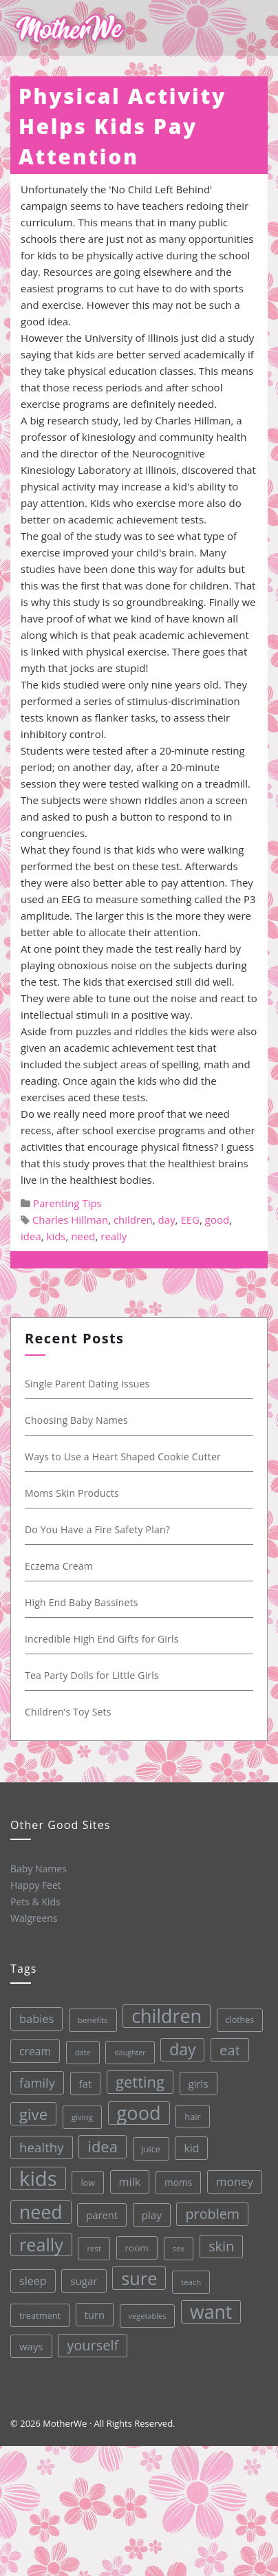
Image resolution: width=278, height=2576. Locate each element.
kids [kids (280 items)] (36, 2178)
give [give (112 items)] (31, 2113)
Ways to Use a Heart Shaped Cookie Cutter (120, 1456)
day (166, 1219)
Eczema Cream (56, 1565)
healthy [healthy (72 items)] (39, 2147)
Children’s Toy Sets (65, 1711)
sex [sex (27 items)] (177, 2246)
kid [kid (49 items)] (189, 2146)
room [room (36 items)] (135, 2246)
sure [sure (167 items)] (138, 2277)
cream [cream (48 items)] (31, 2050)
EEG (190, 1219)
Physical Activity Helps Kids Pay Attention (122, 126)
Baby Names (38, 1868)
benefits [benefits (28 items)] (89, 2018)
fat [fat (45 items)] (82, 2083)
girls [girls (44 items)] (195, 2081)
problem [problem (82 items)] (211, 2211)
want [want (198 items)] (210, 2309)
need (83, 1236)
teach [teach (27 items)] (190, 2280)
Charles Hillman (70, 1219)
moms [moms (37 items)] (176, 2180)
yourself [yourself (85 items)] (92, 2344)
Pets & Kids (35, 1901)
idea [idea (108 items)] (100, 2145)
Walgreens (34, 1918)
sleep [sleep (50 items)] (32, 2280)
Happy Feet (35, 1885)
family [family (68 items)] (34, 2082)
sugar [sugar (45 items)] (83, 2280)
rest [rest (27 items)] (93, 2247)
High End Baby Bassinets (79, 1602)
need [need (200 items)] (39, 2212)
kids (56, 1236)
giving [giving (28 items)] (79, 2116)
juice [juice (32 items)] (148, 2147)
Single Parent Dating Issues (84, 1383)
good (217, 1219)
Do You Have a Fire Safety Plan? (94, 1529)
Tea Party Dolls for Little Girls (89, 1675)
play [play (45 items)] (150, 2213)
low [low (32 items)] (86, 2182)
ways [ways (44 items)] (31, 2345)
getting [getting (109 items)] (137, 2080)
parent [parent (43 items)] (100, 2213)
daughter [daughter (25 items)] (126, 2051)
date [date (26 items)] (79, 2051)
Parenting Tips (67, 1203)
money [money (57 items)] (233, 2179)
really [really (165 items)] (40, 2244)
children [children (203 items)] (163, 2014)
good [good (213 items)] (136, 2111)
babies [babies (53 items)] (33, 2018)
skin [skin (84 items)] (220, 2243)
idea (31, 1236)
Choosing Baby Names (73, 1420)
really (113, 1236)
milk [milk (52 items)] (128, 2180)
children (133, 1219)
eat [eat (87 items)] (226, 2047)
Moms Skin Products (69, 1493)
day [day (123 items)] (179, 2047)
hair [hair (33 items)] (190, 2114)
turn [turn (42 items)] (94, 2313)
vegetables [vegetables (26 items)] (147, 2313)
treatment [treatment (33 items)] (39, 2314)
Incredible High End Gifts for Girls (99, 1638)
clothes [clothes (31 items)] (236, 2017)
